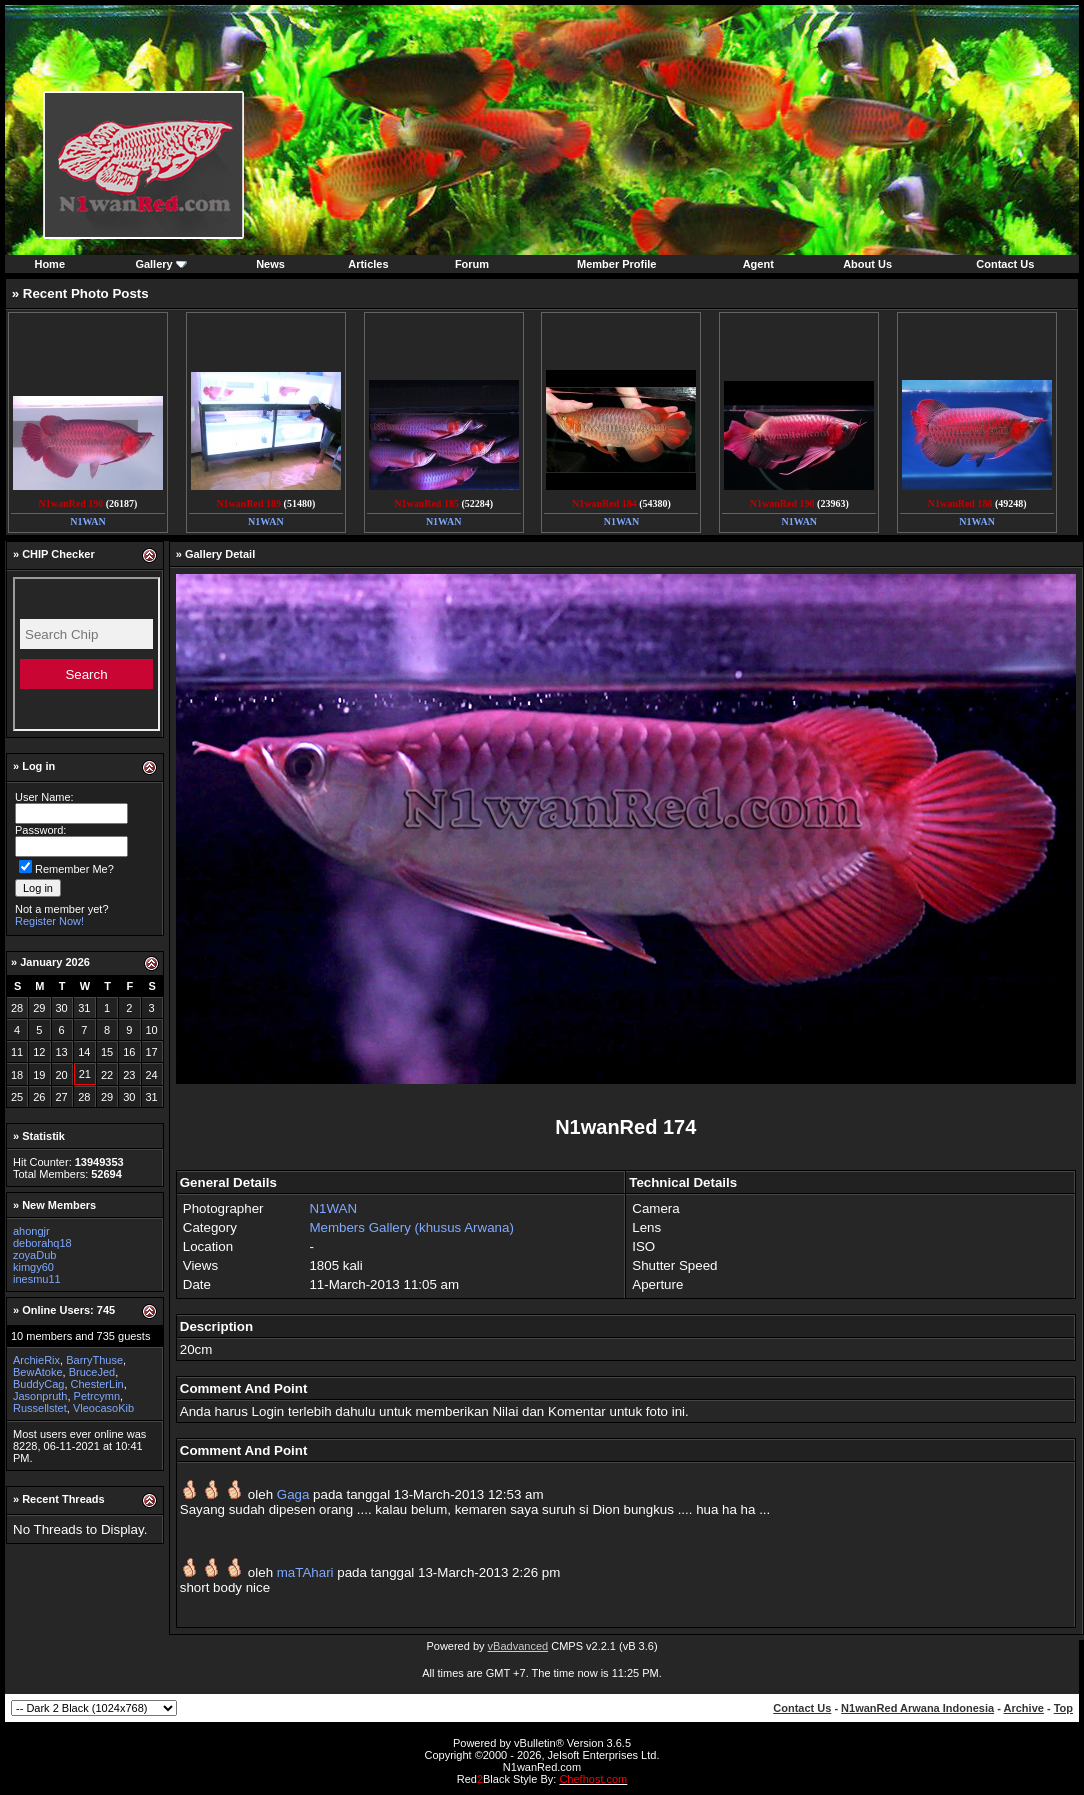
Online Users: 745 (68, 1310)
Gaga (293, 1494)
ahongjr (31, 1231)
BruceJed (92, 1372)
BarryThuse (94, 1360)
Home (49, 264)
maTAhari (305, 1572)
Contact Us (1005, 264)
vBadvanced (518, 1646)
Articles (368, 264)
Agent (758, 264)
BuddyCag (38, 1384)
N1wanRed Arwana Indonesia (917, 1708)
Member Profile (616, 264)
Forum (472, 264)
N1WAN (333, 1208)
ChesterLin (97, 1384)
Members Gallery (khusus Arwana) (411, 1227)
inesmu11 (37, 1279)
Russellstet (40, 1408)
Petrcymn (97, 1396)
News (270, 264)
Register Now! (49, 921)
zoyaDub (34, 1255)
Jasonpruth (40, 1396)
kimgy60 (33, 1267)
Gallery (153, 264)
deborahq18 (42, 1243)
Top (1063, 1708)
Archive (1024, 1708)
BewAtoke (38, 1372)
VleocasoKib (103, 1408)
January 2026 (55, 962)
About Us (867, 264)
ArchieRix (36, 1360)
